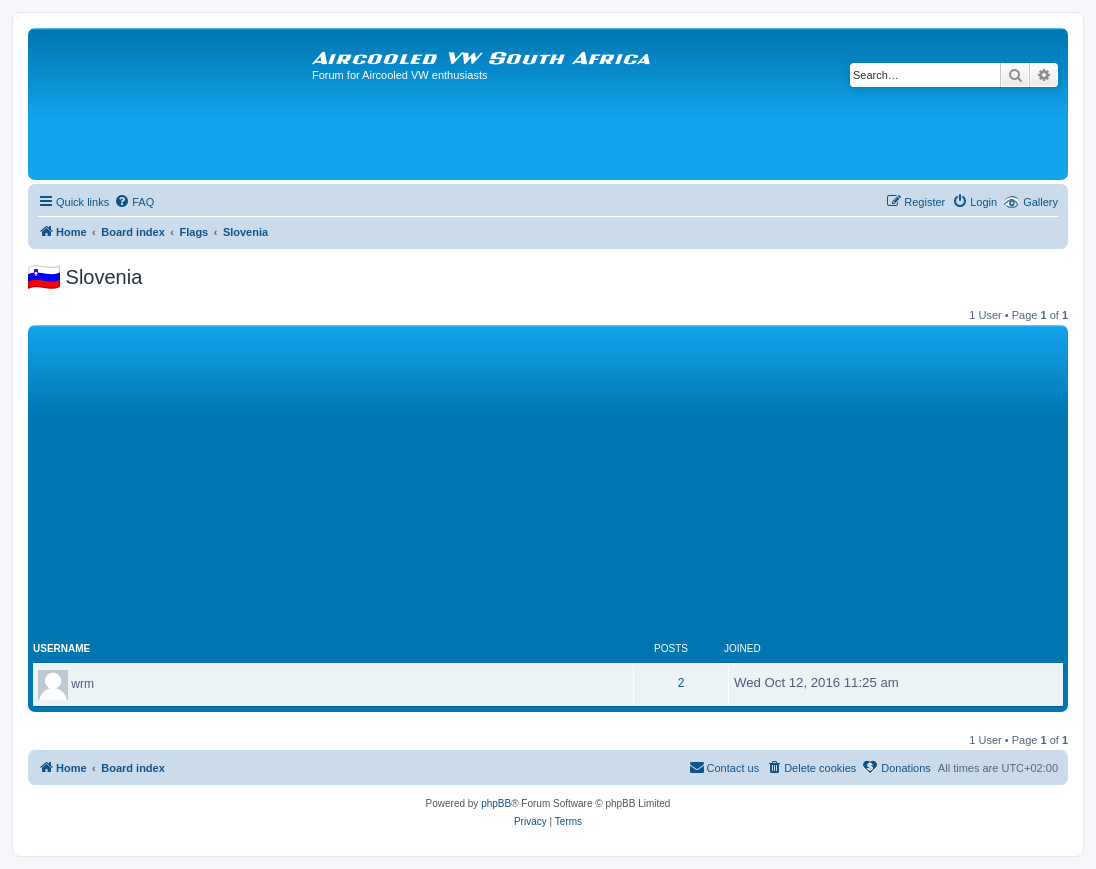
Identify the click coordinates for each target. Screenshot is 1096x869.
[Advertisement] (548, 480)
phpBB (496, 803)
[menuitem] (134, 202)
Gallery (1040, 202)
